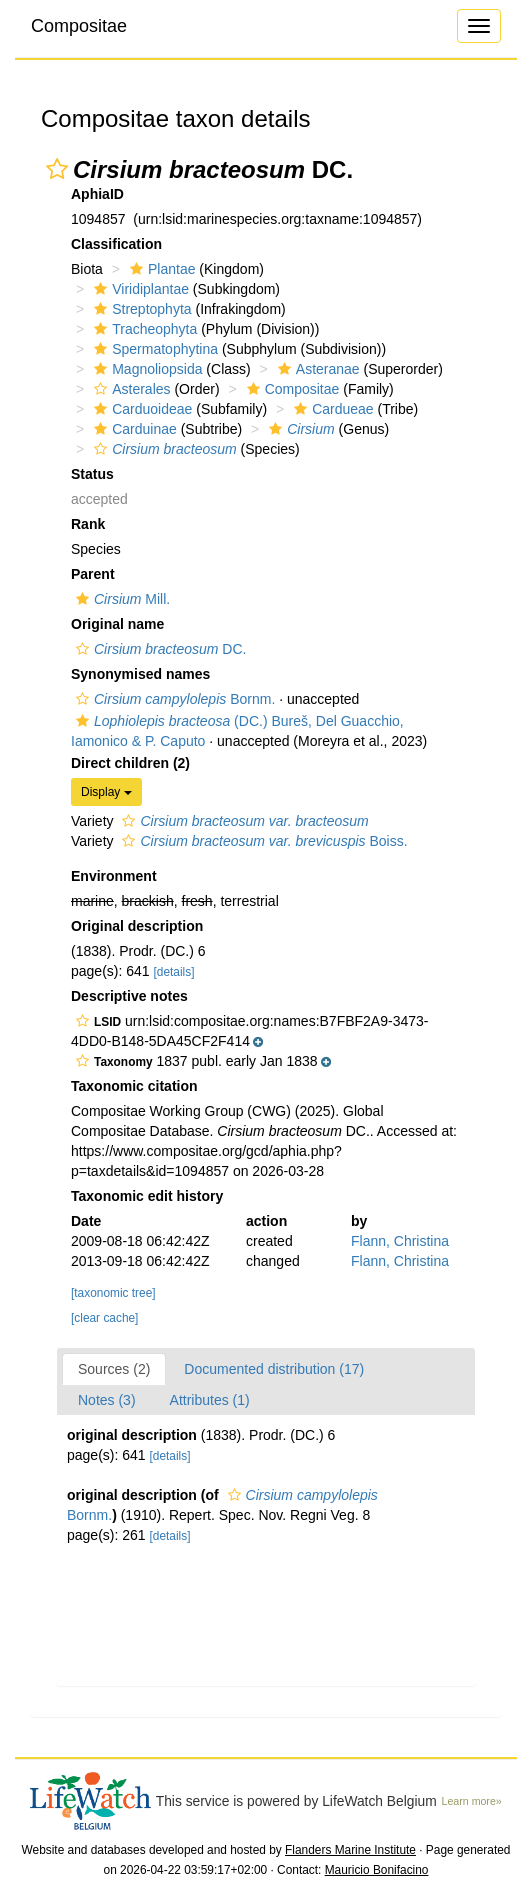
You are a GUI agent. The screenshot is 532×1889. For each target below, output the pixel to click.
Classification (116, 244)
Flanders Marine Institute (350, 1850)
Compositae (79, 26)
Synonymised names (140, 674)
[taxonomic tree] (113, 1293)
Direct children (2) (130, 763)
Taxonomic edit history (147, 1196)
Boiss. (262, 841)
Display (106, 792)
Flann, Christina (400, 1241)
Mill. (120, 599)
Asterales (129, 389)
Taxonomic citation (134, 1086)
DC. (158, 649)
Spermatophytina (153, 349)
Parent (93, 574)
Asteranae (316, 369)
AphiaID (97, 194)
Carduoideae (140, 409)
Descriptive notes (129, 996)
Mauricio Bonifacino (377, 1870)
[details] (174, 972)
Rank (88, 524)
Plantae (160, 269)
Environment (114, 876)
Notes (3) (107, 1400)
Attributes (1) (210, 1400)
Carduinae (133, 429)
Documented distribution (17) (274, 1369)
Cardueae (331, 409)
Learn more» (472, 1801)
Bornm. (173, 699)
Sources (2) (114, 1369)
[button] (57, 169)
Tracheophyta (143, 329)
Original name (117, 624)
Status (92, 474)
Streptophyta (140, 309)
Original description (137, 926)
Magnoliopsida (145, 369)
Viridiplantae (139, 289)
